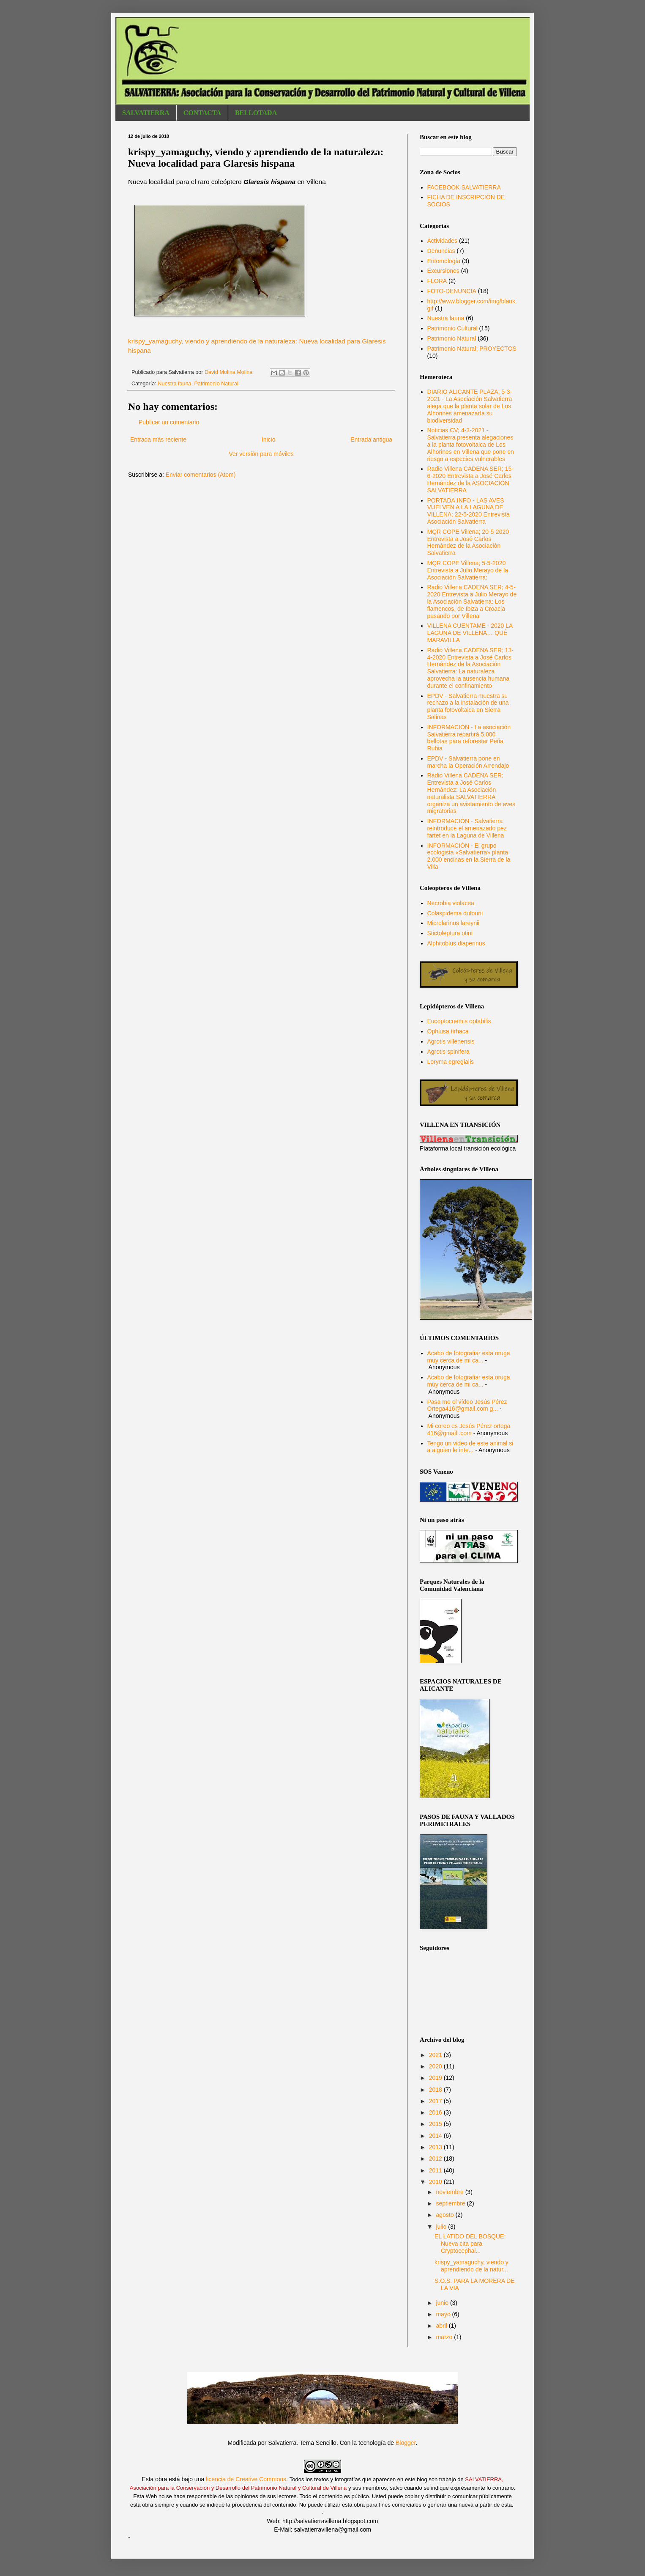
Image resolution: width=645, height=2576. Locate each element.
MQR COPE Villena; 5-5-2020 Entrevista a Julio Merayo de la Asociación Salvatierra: (467, 570)
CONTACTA (202, 112)
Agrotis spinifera (448, 1051)
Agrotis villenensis (451, 1041)
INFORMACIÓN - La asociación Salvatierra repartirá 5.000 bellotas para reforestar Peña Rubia (469, 738)
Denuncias (441, 250)
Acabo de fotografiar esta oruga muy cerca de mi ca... (468, 1357)
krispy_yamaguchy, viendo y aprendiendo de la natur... (471, 2266)
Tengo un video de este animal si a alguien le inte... (470, 1447)
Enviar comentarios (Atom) (201, 474)
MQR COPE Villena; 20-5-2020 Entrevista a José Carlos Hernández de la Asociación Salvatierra (468, 542)
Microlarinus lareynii (453, 923)
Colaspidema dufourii (455, 913)
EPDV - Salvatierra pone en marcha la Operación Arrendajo (468, 762)
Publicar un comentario (169, 422)
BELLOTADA (256, 112)
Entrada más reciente (158, 439)
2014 (436, 2135)
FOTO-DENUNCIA (451, 291)
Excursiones (443, 270)
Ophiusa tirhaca (448, 1031)
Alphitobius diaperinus (456, 943)
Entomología (444, 261)
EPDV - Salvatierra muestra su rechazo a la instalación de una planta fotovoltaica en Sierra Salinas (468, 706)
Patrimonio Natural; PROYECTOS (472, 348)
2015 (436, 2123)
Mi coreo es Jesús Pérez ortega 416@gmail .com (469, 1429)
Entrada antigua (371, 439)
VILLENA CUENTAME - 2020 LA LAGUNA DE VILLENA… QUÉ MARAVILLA (470, 632)
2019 (436, 2077)
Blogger (405, 2442)
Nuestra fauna (174, 384)
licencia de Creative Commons (246, 2479)
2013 (436, 2147)
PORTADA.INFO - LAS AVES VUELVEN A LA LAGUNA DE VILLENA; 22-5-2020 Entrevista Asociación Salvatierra (468, 511)
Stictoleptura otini (450, 933)
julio (442, 2226)
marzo (445, 2337)
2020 (436, 2066)
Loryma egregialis (450, 1061)
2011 (436, 2170)
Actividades (442, 240)
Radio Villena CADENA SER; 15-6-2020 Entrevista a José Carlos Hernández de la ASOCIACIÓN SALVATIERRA (470, 479)
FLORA (437, 280)
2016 (436, 2112)
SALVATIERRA (145, 112)
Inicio (269, 439)
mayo (444, 2314)
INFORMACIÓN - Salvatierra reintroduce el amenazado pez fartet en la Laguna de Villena (467, 828)
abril (442, 2325)
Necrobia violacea (450, 903)
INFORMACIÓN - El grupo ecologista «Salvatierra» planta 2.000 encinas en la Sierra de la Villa (469, 856)
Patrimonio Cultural (452, 328)
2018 (436, 2089)
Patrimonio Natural (216, 384)
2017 (436, 2101)
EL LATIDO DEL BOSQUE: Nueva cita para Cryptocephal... (470, 2243)
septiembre (451, 2203)
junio (443, 2302)
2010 (436, 2181)
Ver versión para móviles (261, 453)
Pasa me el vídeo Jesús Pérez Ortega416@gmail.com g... (467, 1405)
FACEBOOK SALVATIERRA (464, 187)
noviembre (450, 2192)
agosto (445, 2214)
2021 (436, 2054)
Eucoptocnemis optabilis (459, 1021)
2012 (436, 2158)
